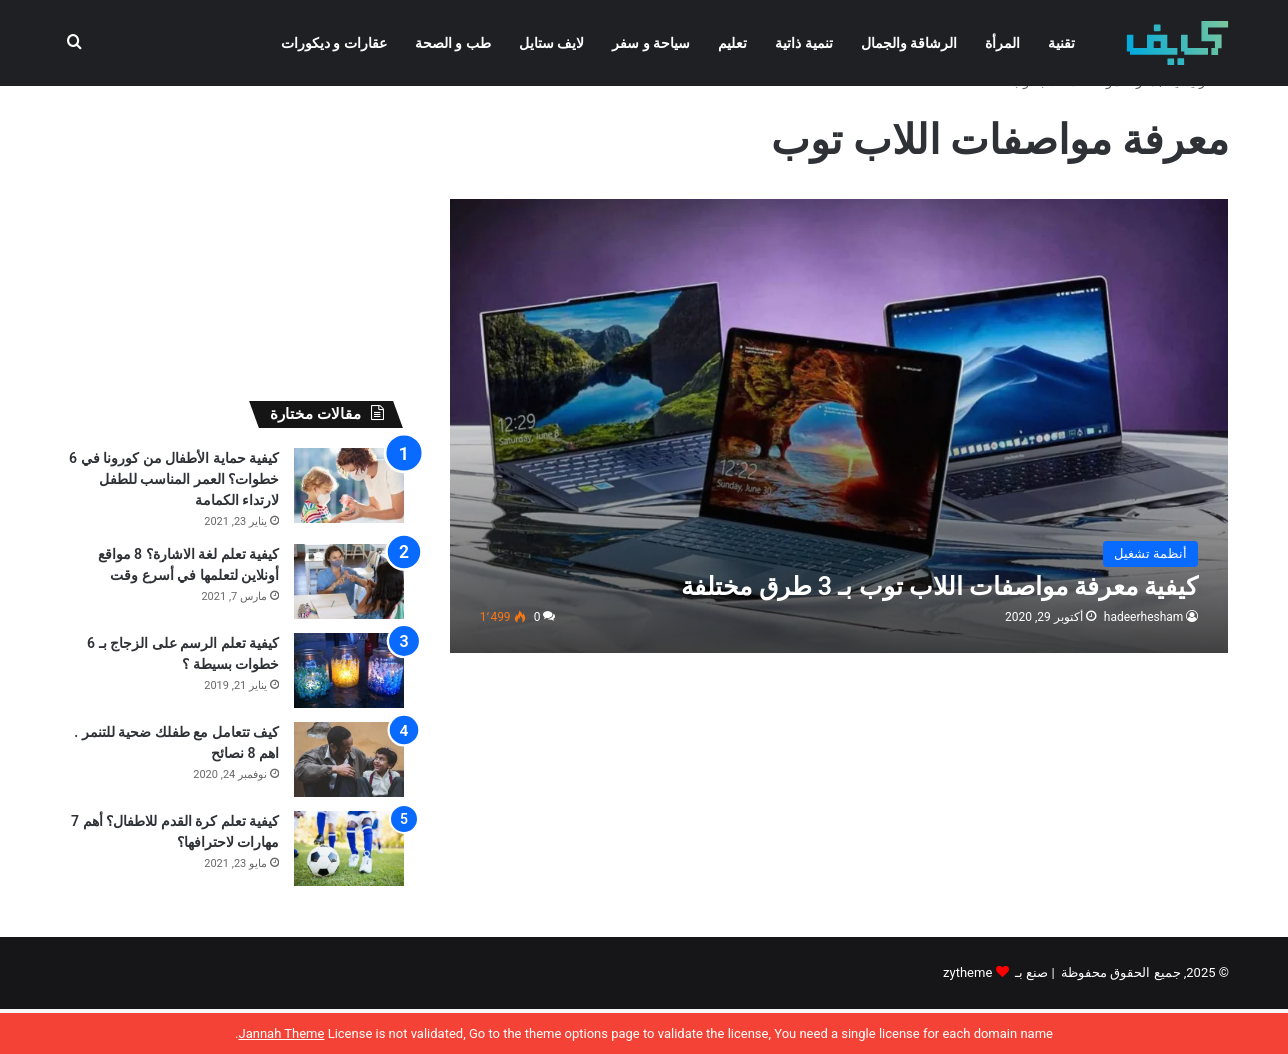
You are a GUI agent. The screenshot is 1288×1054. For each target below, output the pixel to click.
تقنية (1061, 43)
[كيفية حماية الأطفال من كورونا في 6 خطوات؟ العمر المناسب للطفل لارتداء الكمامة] (349, 530)
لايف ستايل (551, 43)
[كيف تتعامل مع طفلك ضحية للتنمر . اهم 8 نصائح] (349, 804)
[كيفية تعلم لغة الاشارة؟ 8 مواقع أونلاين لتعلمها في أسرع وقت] (349, 626)
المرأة (1002, 43)
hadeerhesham (1144, 662)
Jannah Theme (281, 1033)
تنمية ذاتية (803, 43)
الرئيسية (1198, 126)
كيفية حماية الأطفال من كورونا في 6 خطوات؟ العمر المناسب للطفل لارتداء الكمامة (174, 524)
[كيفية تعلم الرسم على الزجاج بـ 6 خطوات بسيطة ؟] (349, 715)
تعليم (732, 43)
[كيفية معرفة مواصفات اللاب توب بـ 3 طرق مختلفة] (839, 471)
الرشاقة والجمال (909, 43)
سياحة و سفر (651, 43)
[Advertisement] (231, 256)
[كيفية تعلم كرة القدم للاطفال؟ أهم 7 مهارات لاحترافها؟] (349, 893)
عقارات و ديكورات (334, 43)
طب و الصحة (453, 43)
